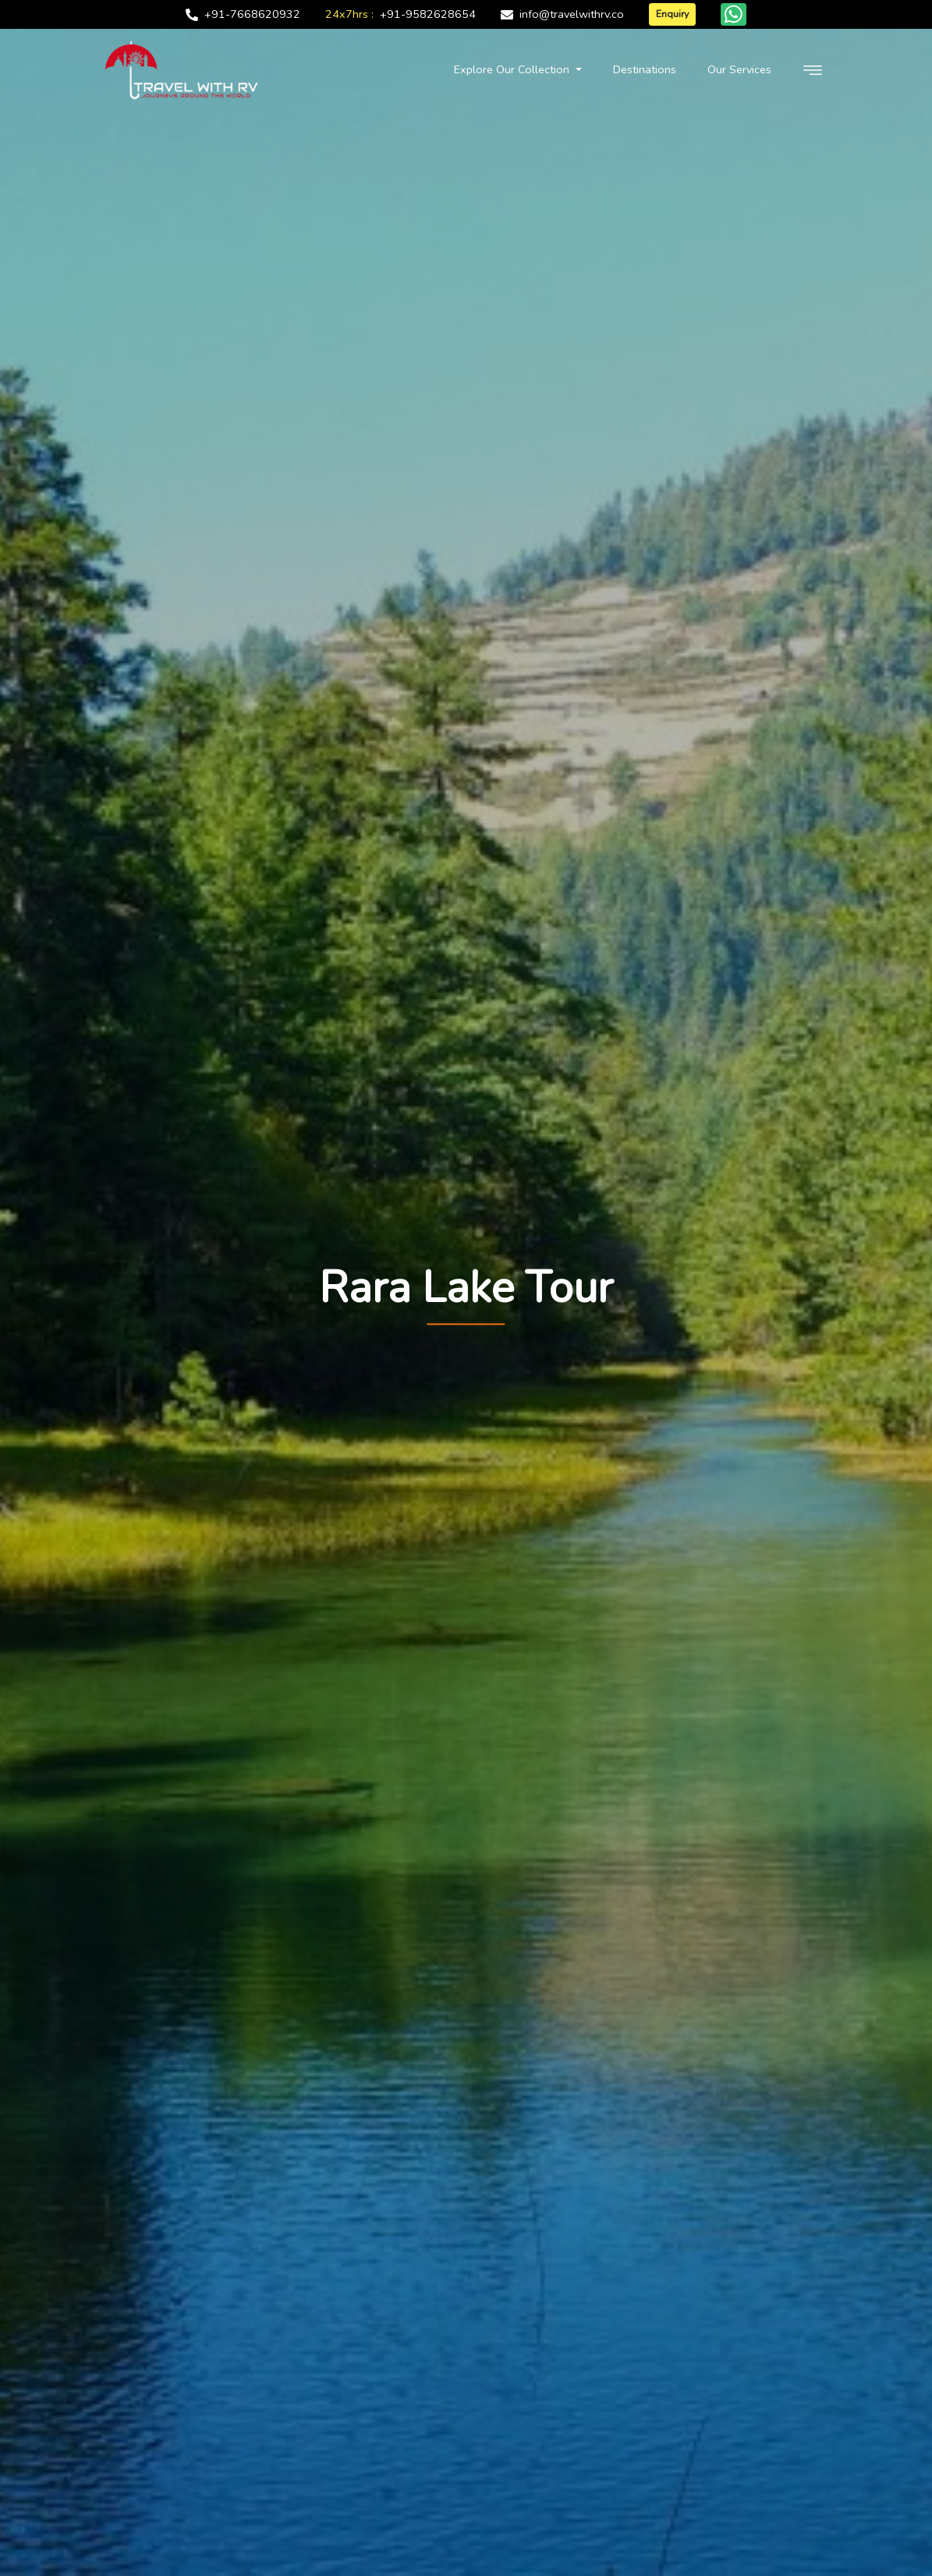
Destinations (644, 69)
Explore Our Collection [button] (513, 69)
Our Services (739, 69)
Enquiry (672, 13)
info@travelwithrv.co (571, 14)
